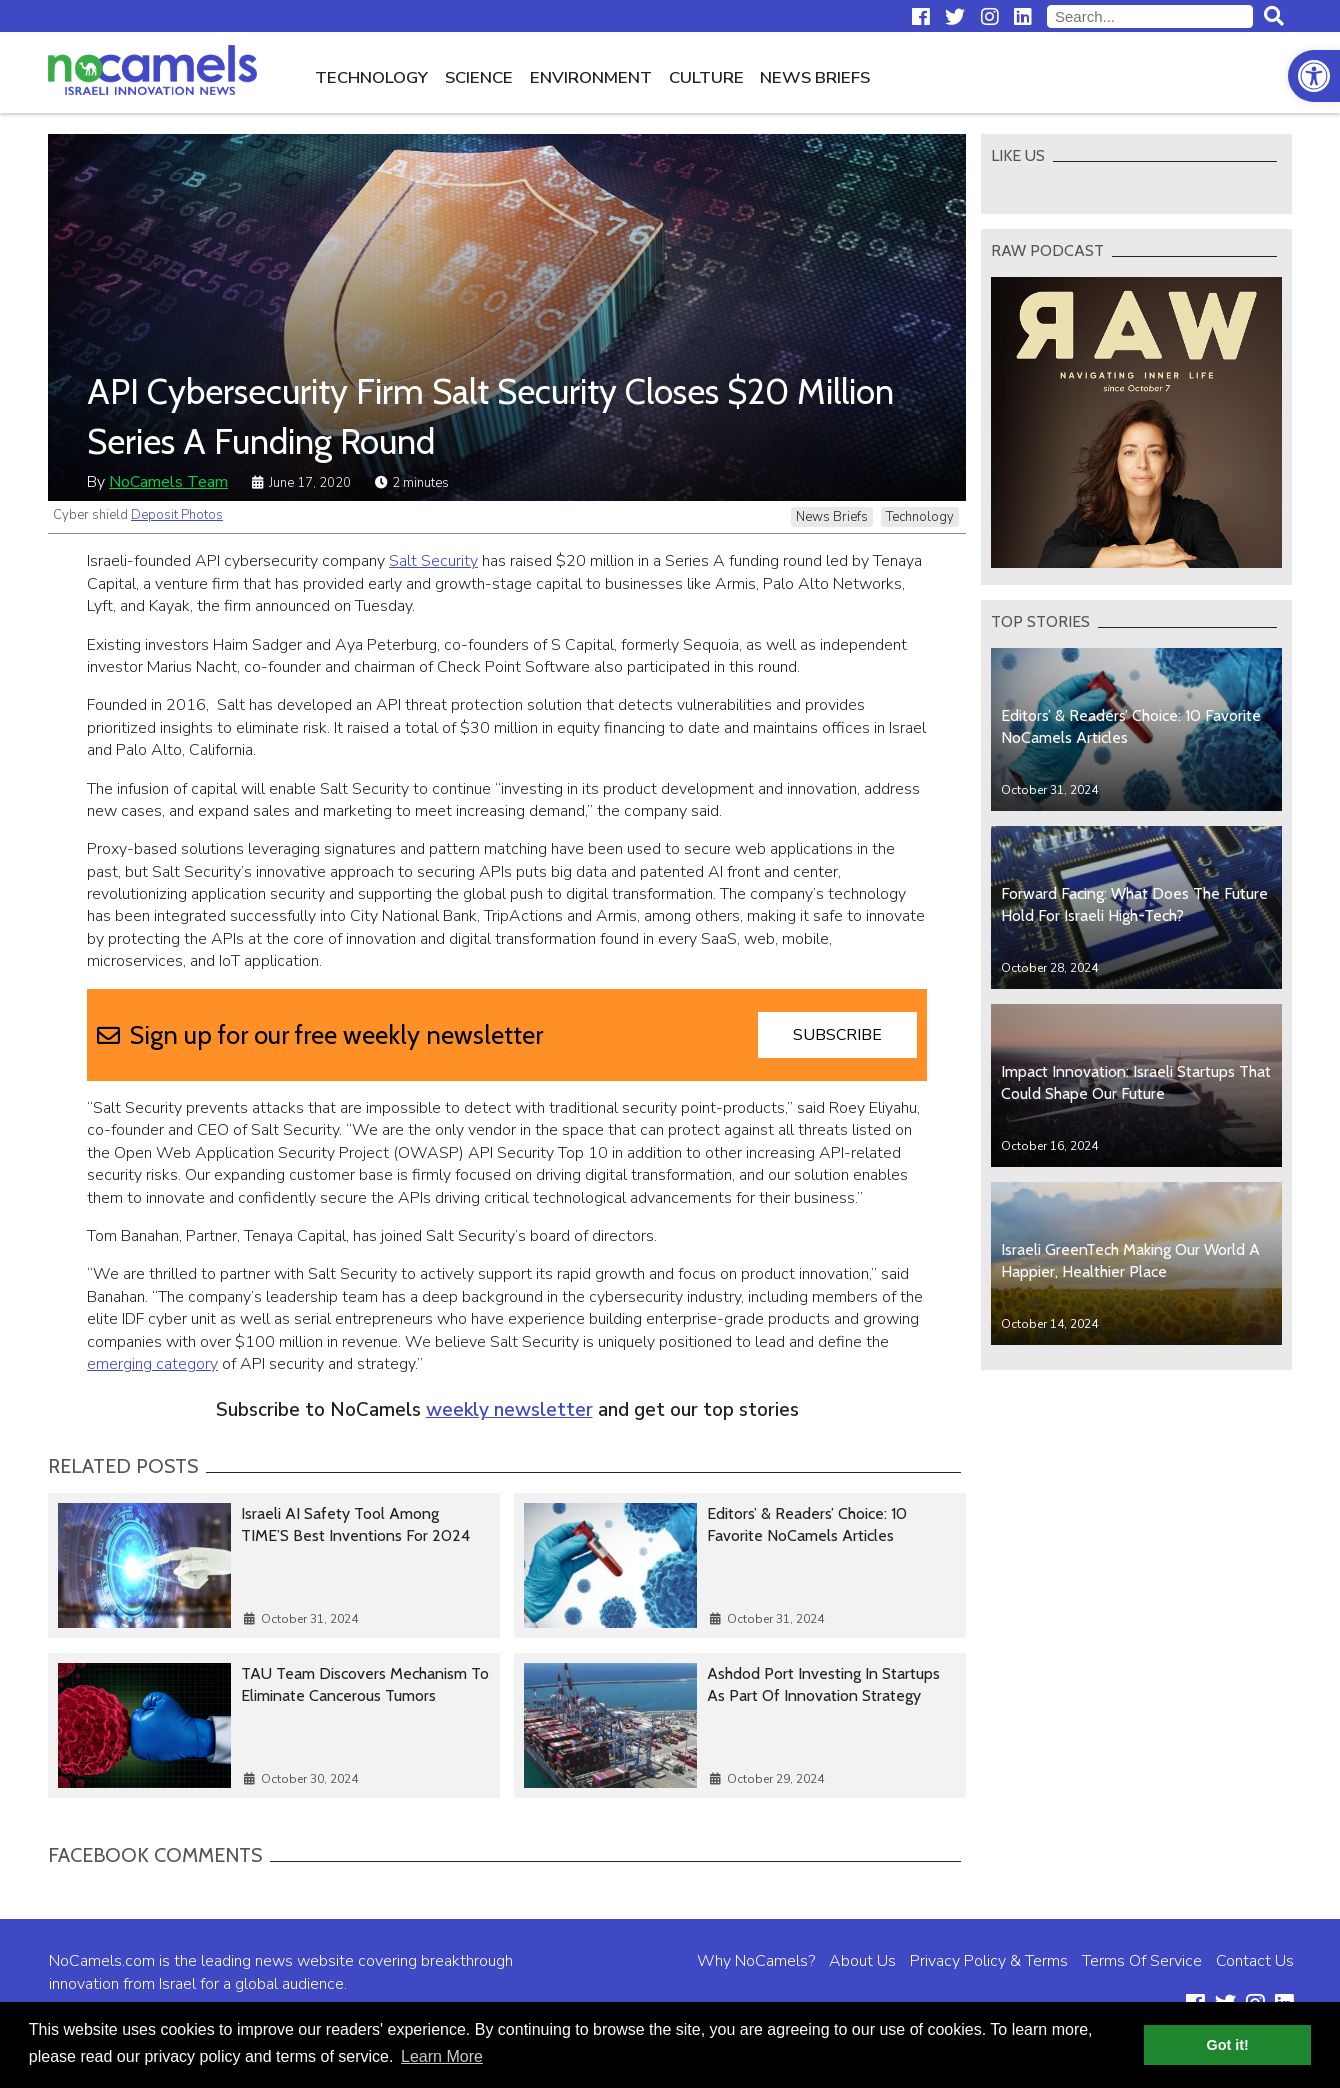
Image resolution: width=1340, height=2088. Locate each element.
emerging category (152, 1364)
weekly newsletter (509, 1410)
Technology (371, 77)
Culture (706, 77)
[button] (1314, 76)
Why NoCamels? (756, 1961)
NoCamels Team (168, 482)
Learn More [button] (442, 2056)
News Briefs (815, 77)
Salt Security (433, 561)
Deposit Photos (177, 515)
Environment (591, 77)
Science (479, 77)
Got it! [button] (1228, 2045)
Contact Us (1255, 1961)
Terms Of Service (1142, 1961)
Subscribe (837, 1035)
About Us (862, 1961)
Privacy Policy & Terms (989, 1961)
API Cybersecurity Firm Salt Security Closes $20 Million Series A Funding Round (490, 416)
